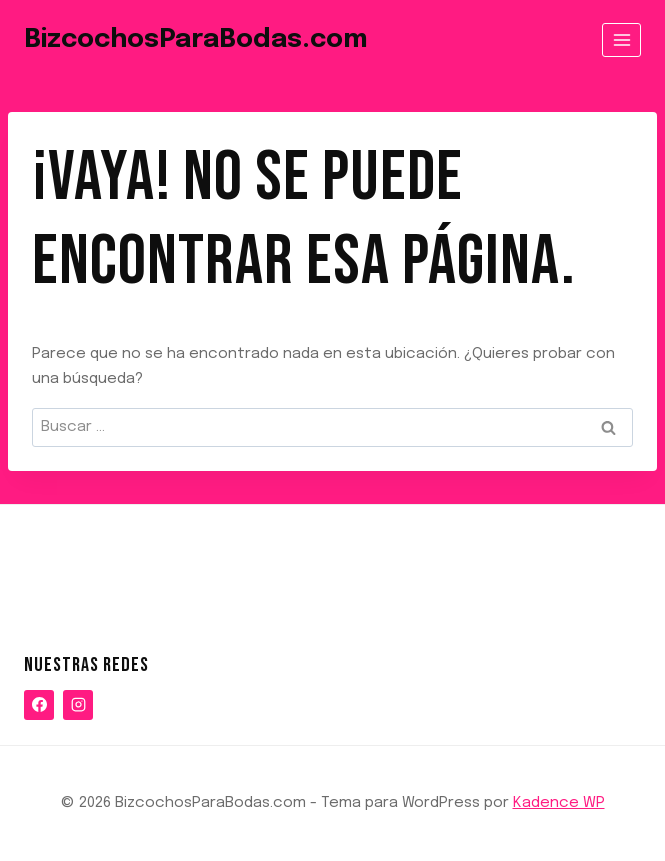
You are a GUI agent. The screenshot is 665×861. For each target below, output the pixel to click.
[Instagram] (78, 705)
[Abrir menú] (621, 39)
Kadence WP (559, 803)
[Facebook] (39, 705)
